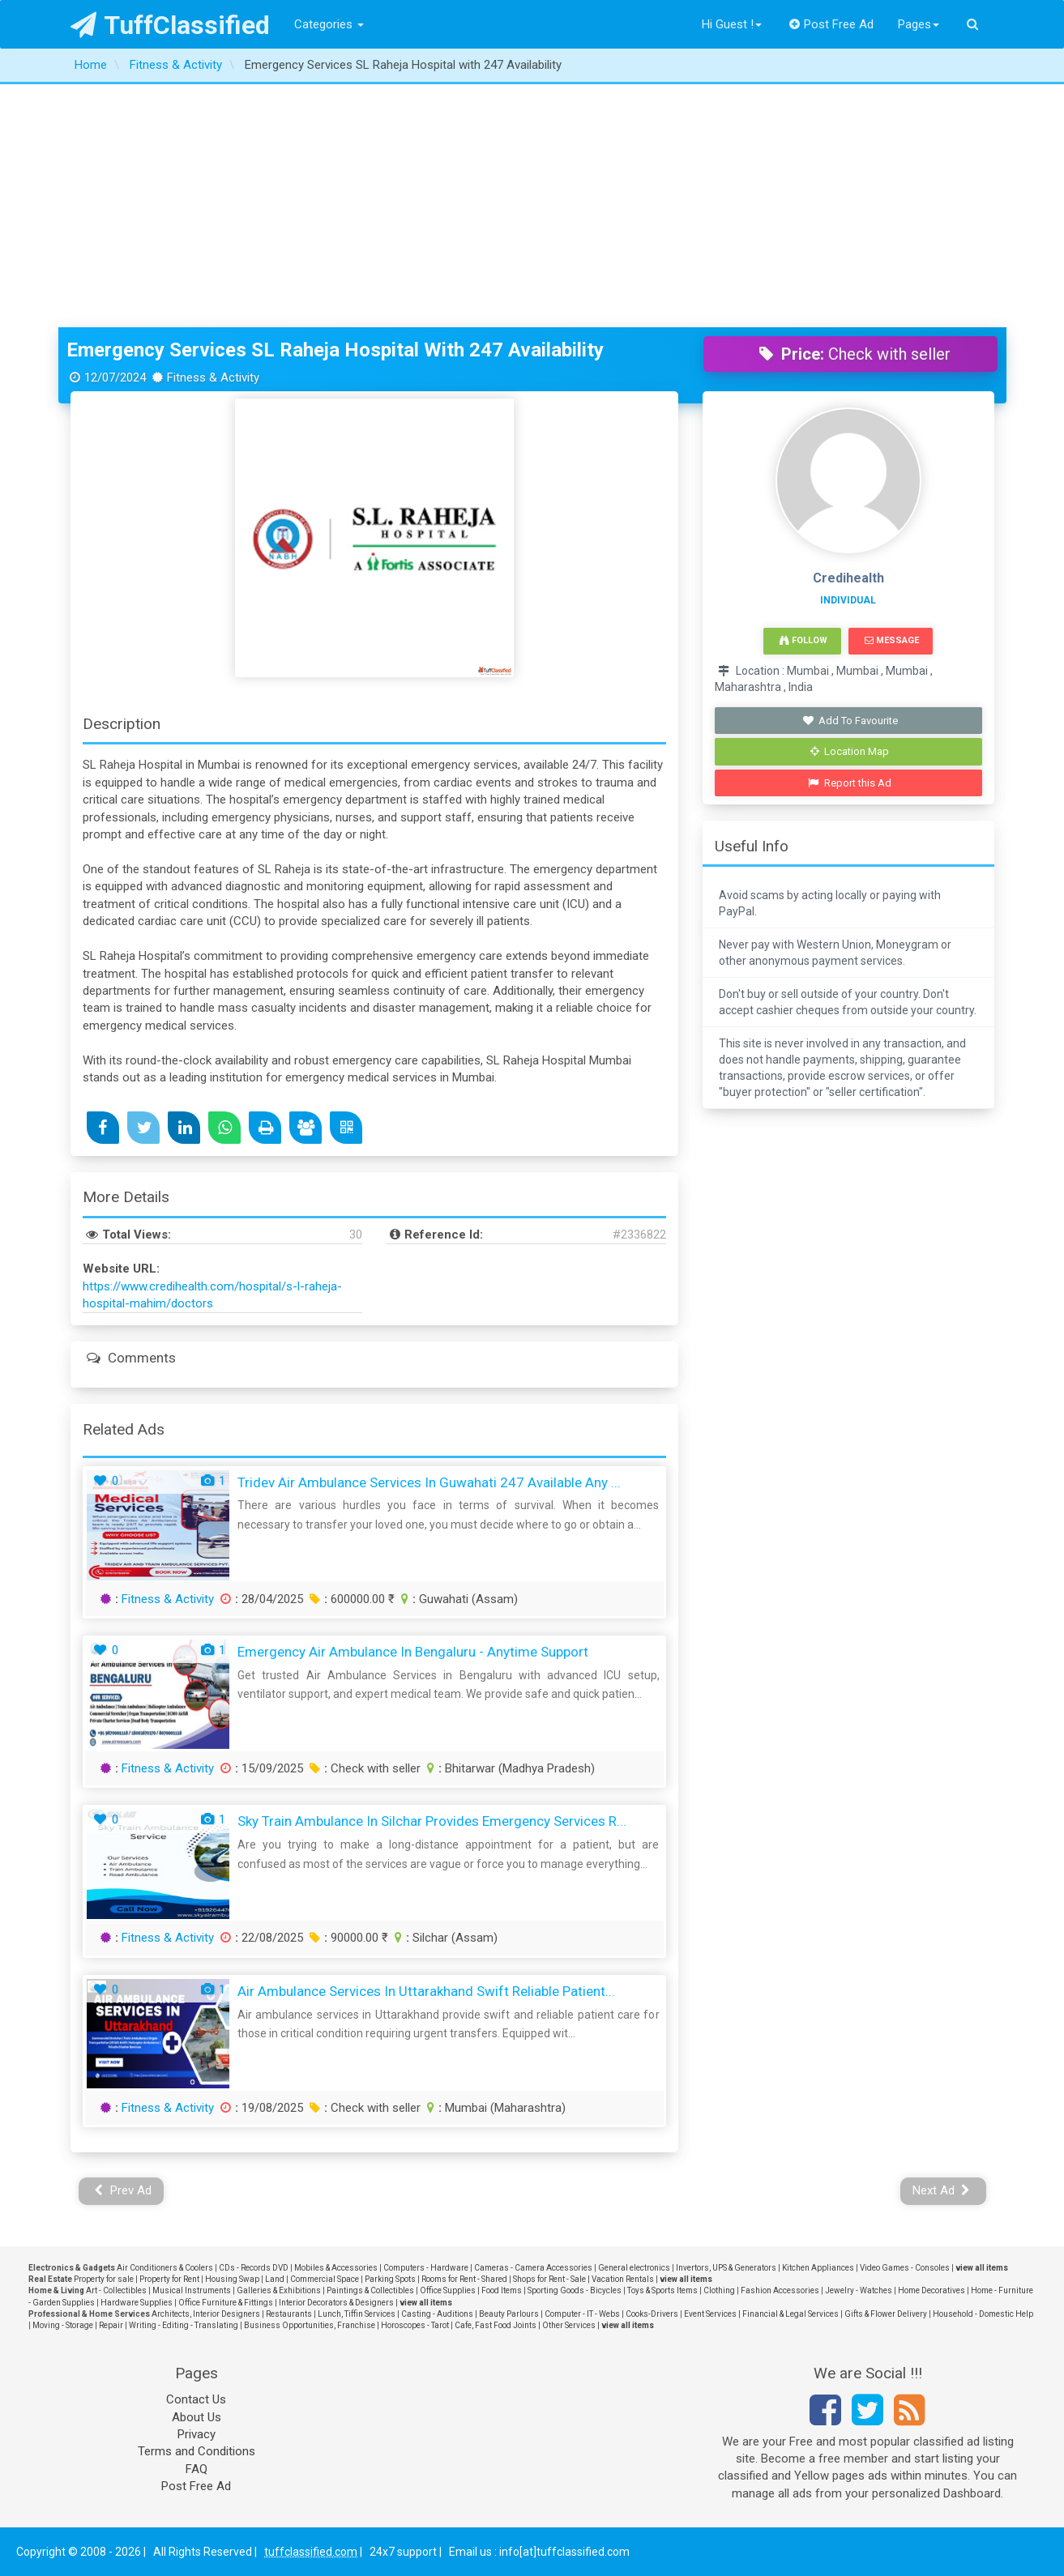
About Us (196, 2417)
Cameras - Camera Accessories (533, 2267)
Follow (803, 640)
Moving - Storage (62, 2325)
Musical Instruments (191, 2290)
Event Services (710, 2313)
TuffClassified (171, 25)
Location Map (850, 751)
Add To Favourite (849, 720)
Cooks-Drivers (652, 2313)
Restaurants (289, 2313)
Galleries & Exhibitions (279, 2290)
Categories (329, 24)
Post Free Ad (831, 24)
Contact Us (196, 2399)
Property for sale (104, 2279)
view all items (981, 2267)
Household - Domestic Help (983, 2313)
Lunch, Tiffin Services (356, 2313)
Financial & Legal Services (790, 2313)
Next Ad (941, 2190)
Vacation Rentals (623, 2279)
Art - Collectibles (116, 2290)
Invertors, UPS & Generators (726, 2267)
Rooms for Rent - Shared (464, 2279)
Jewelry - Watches (858, 2290)
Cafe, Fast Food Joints (495, 2325)
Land (274, 2279)
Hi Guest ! (732, 24)
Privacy (196, 2434)
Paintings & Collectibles (370, 2290)
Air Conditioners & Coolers (165, 2267)
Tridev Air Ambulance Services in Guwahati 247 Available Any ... (429, 1482)
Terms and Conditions (196, 2451)
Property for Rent (169, 2279)
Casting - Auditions (437, 2313)
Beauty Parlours (509, 2313)
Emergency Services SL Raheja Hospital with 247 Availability (335, 349)
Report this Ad (849, 783)
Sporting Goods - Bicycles (575, 2290)
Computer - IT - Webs (582, 2313)
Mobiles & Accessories (336, 2267)
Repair (111, 2325)
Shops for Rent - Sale (549, 2279)
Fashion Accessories (780, 2290)
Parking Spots (390, 2279)
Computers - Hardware (425, 2267)
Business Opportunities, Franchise (309, 2325)
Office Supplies (448, 2290)
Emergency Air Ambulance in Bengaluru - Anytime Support (412, 1652)
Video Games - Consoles (905, 2267)
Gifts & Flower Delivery (885, 2313)
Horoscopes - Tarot (415, 2325)
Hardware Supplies (136, 2302)
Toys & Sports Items (662, 2290)
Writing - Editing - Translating (183, 2325)
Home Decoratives (931, 2290)
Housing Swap (232, 2279)
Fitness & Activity (168, 1599)
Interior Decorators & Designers (336, 2302)
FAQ (196, 2469)
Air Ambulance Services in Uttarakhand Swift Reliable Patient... (426, 1991)
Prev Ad (123, 2190)
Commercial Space (324, 2279)
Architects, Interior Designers (206, 2313)
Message (892, 640)
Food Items (501, 2290)
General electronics (634, 2267)
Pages (918, 24)
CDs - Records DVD (253, 2267)
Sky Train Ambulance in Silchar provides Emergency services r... (431, 1821)
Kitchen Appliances (818, 2267)
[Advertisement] (532, 205)
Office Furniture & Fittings (225, 2302)
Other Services (569, 2325)
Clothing (719, 2290)
